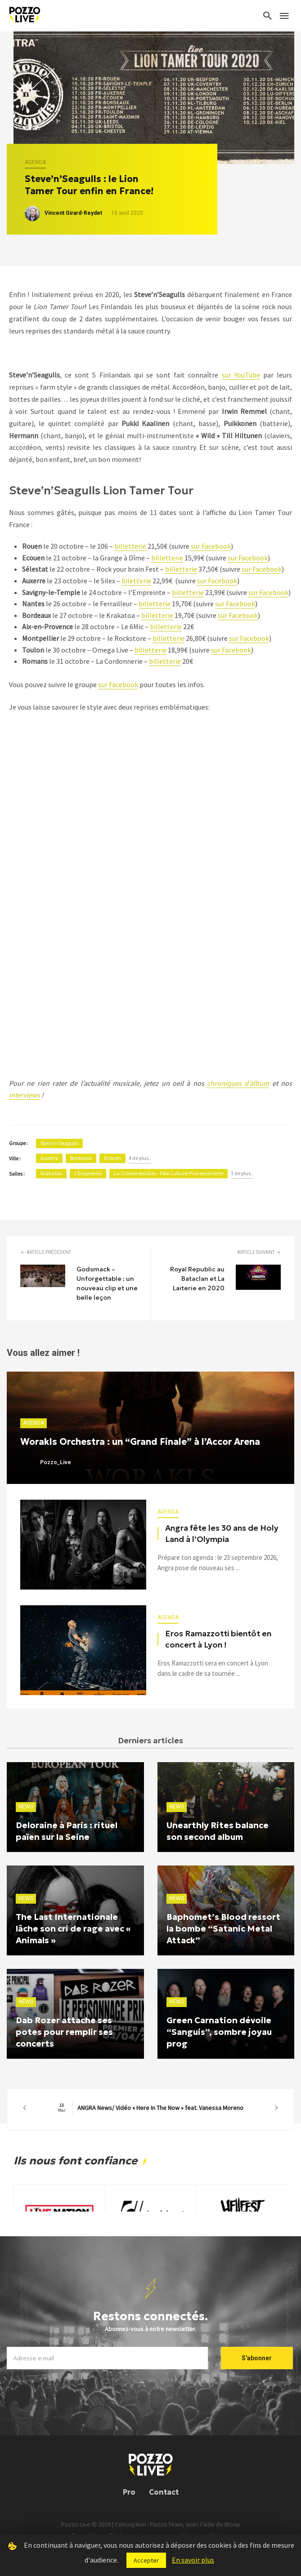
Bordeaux (81, 1158)
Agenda (35, 162)
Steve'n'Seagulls (59, 1143)
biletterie (136, 580)
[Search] (267, 15)
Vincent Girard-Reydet (73, 213)
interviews (24, 1094)
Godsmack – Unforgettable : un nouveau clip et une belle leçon (107, 1283)
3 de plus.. (242, 1173)
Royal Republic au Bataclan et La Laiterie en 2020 (197, 1278)
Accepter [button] (146, 2560)
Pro (129, 2491)
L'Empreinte (88, 1173)
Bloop (232, 2524)
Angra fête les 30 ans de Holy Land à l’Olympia (222, 1533)
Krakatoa (51, 1173)
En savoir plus (193, 2559)
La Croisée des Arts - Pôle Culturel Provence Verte (168, 1173)
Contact (164, 2491)
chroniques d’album (238, 1083)
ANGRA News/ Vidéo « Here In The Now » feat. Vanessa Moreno (150, 2108)
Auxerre (49, 1158)
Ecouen (112, 1158)
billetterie (130, 546)
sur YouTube (241, 374)
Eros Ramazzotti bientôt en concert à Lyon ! (218, 1639)
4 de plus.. (140, 1158)
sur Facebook (211, 546)
